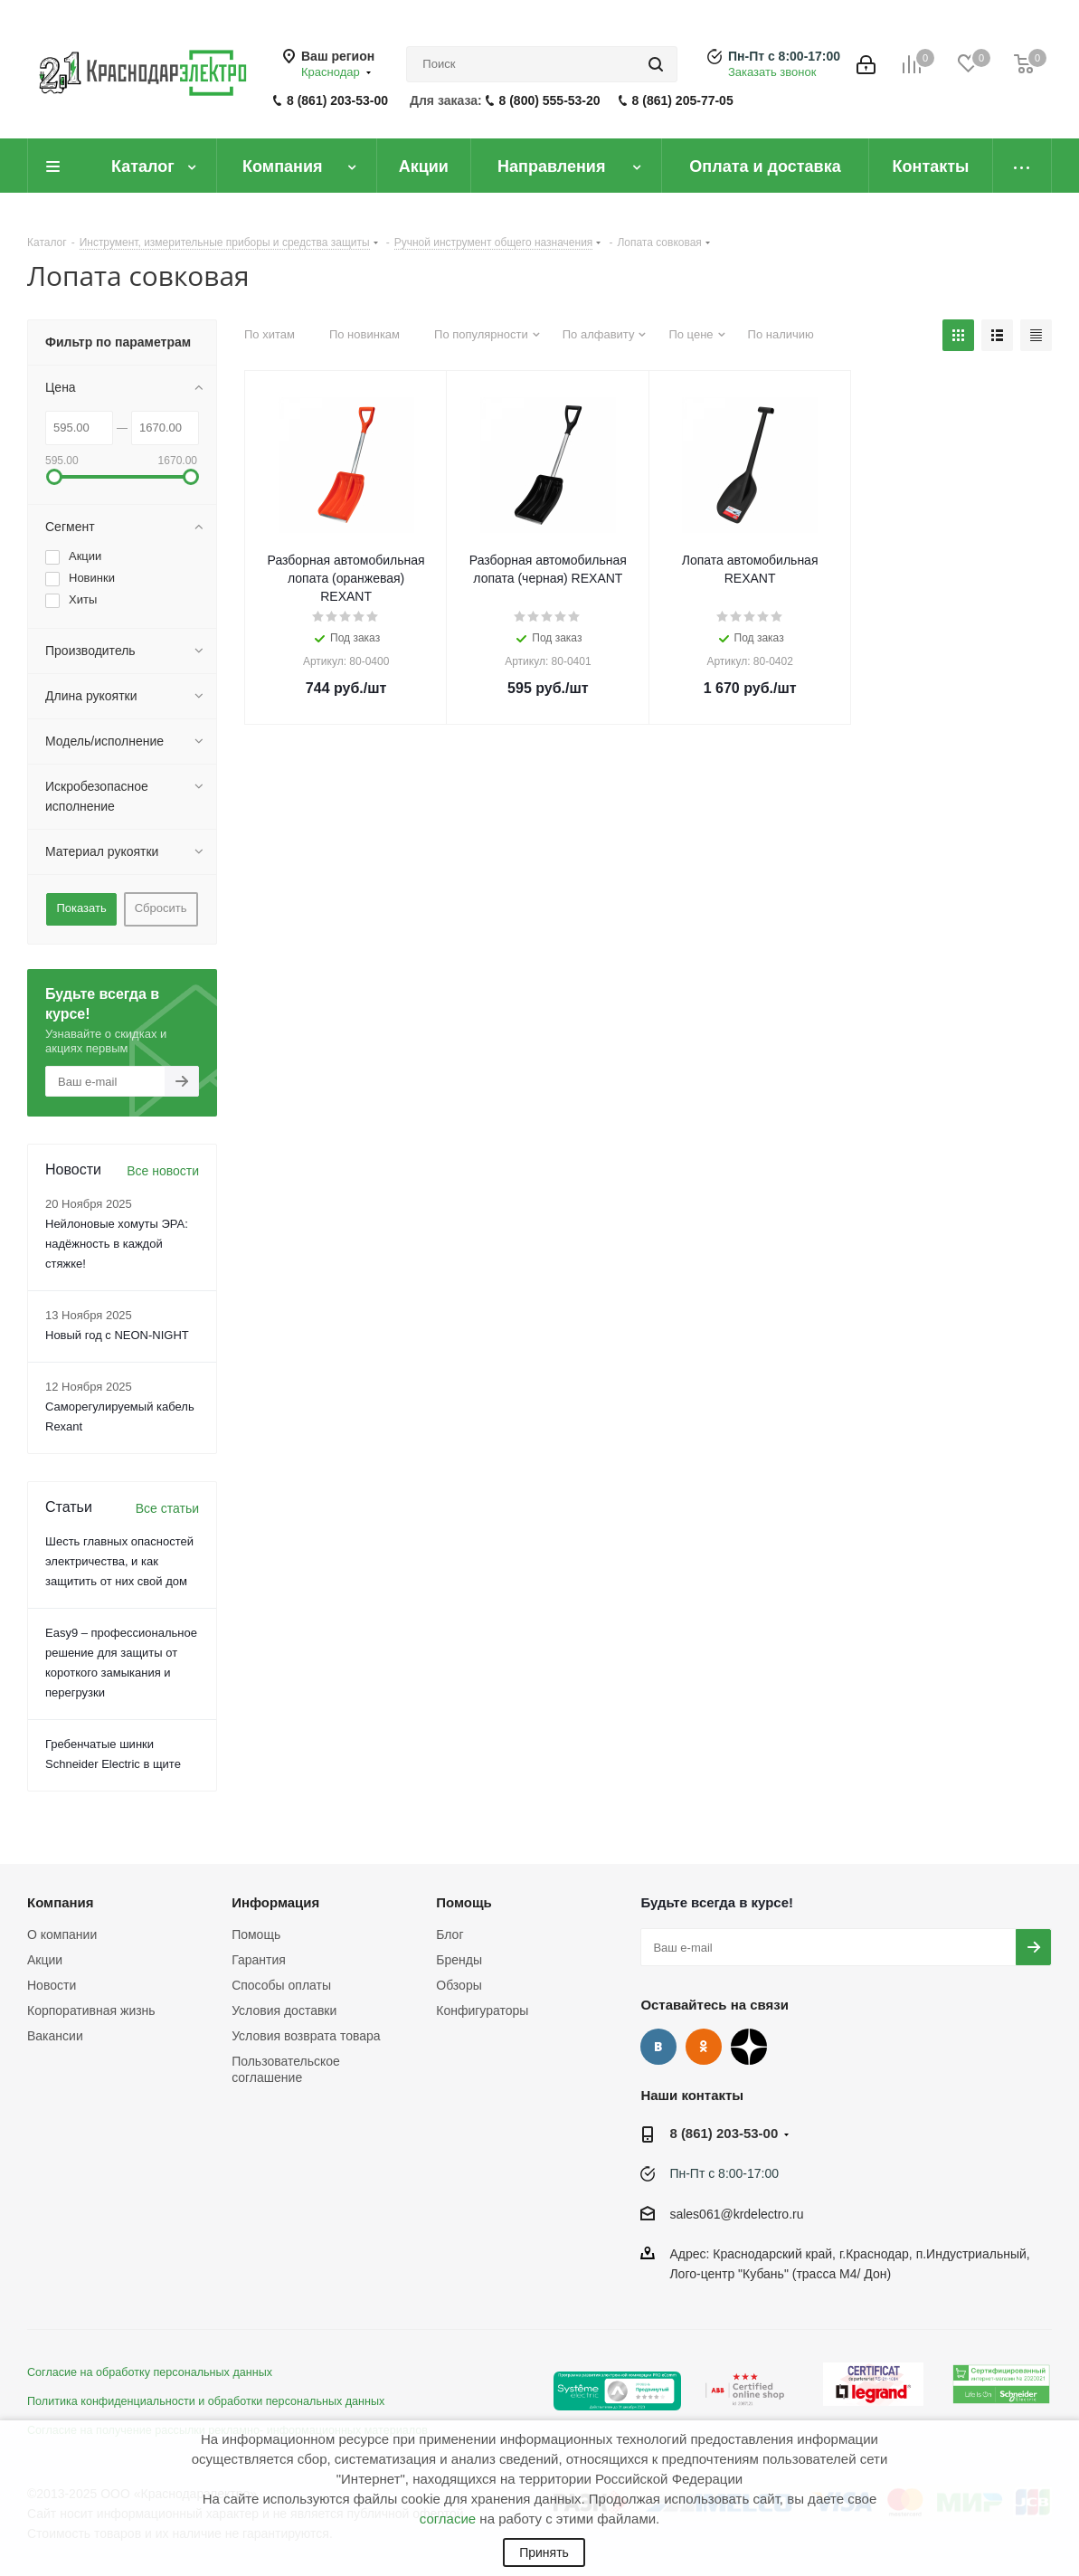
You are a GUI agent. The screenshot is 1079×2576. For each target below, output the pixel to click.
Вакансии (55, 2036)
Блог (449, 1934)
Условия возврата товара (306, 2036)
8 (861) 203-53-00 (337, 100)
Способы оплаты (281, 1985)
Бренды (459, 1960)
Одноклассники (704, 2047)
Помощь (256, 1934)
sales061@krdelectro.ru (736, 2214)
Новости (51, 1985)
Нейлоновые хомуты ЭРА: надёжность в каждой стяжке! (116, 1243)
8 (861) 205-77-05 (683, 100)
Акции (44, 1960)
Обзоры (459, 1985)
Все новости (163, 1171)
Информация (275, 1902)
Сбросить (161, 908)
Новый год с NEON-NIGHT (117, 1335)
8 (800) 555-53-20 (550, 100)
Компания (60, 1902)
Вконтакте (658, 2047)
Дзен (749, 2047)
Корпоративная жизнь (91, 2010)
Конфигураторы (482, 2010)
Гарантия (259, 1960)
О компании (62, 1934)
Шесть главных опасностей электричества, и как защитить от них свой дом (119, 1561)
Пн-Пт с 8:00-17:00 (784, 56)
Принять (544, 2552)
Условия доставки (284, 2010)
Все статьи (167, 1508)
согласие (448, 2518)
